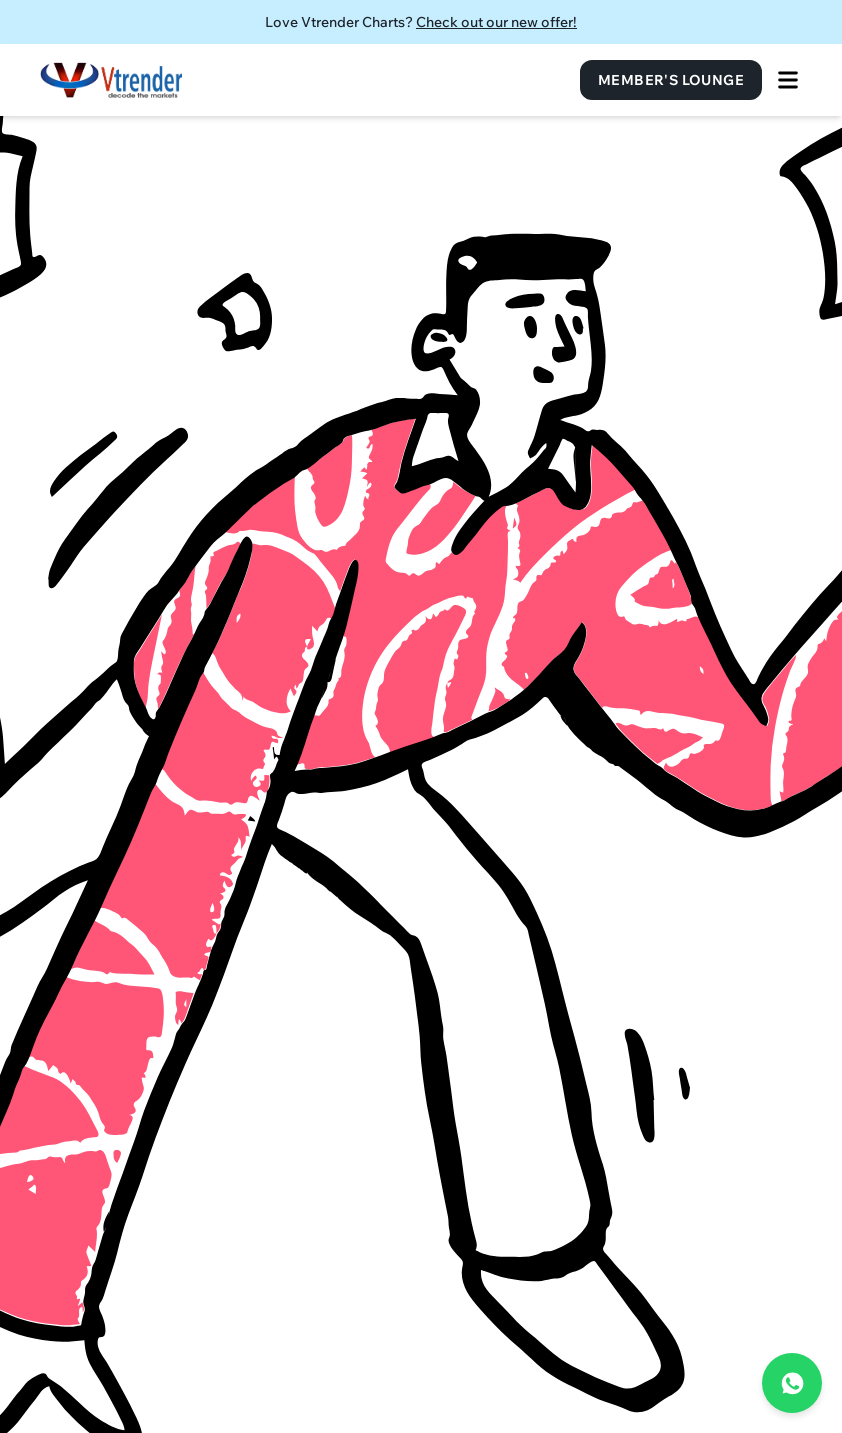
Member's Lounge (671, 80)
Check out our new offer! (496, 22)
